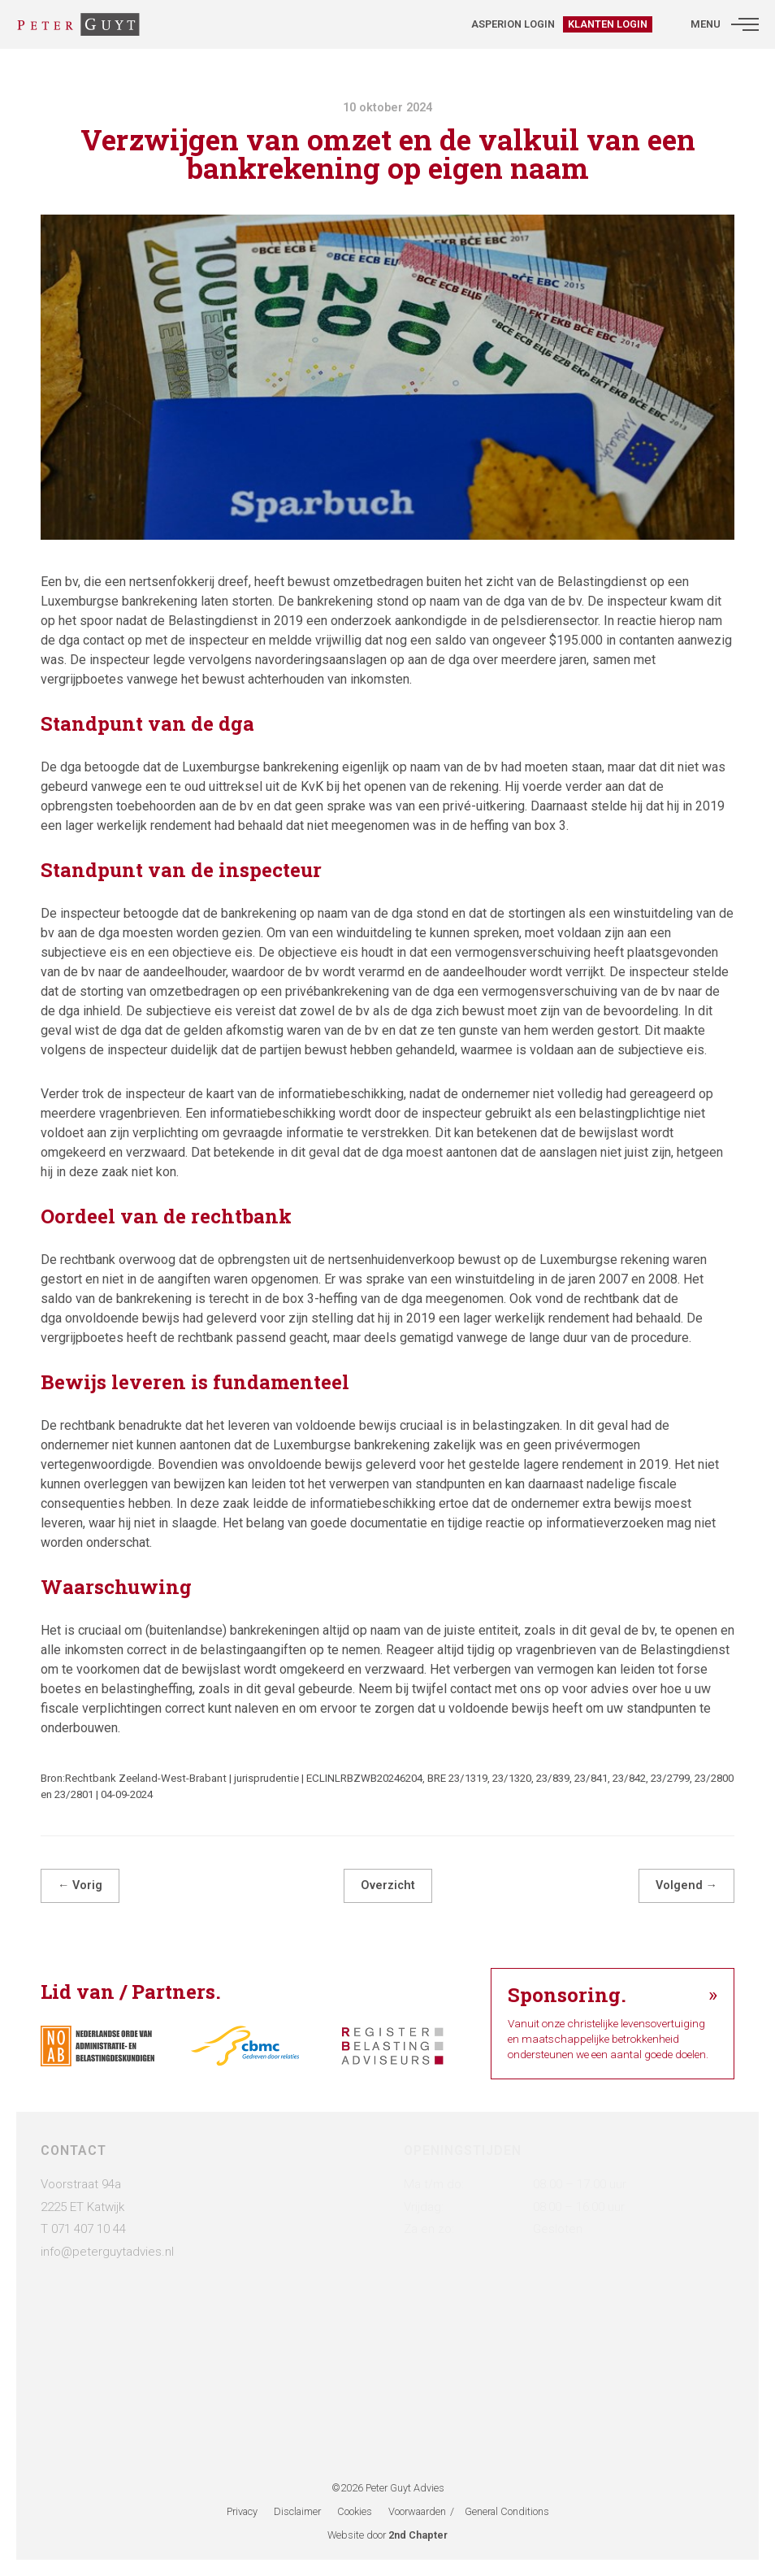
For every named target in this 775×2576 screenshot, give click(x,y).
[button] (745, 24)
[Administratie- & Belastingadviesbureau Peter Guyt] (78, 24)
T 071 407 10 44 (83, 2229)
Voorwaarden (417, 2511)
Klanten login (607, 24)
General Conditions (507, 2511)
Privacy (242, 2511)
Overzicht (388, 1885)
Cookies (354, 2511)
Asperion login (513, 24)
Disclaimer (297, 2511)
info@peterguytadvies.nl (107, 2251)
